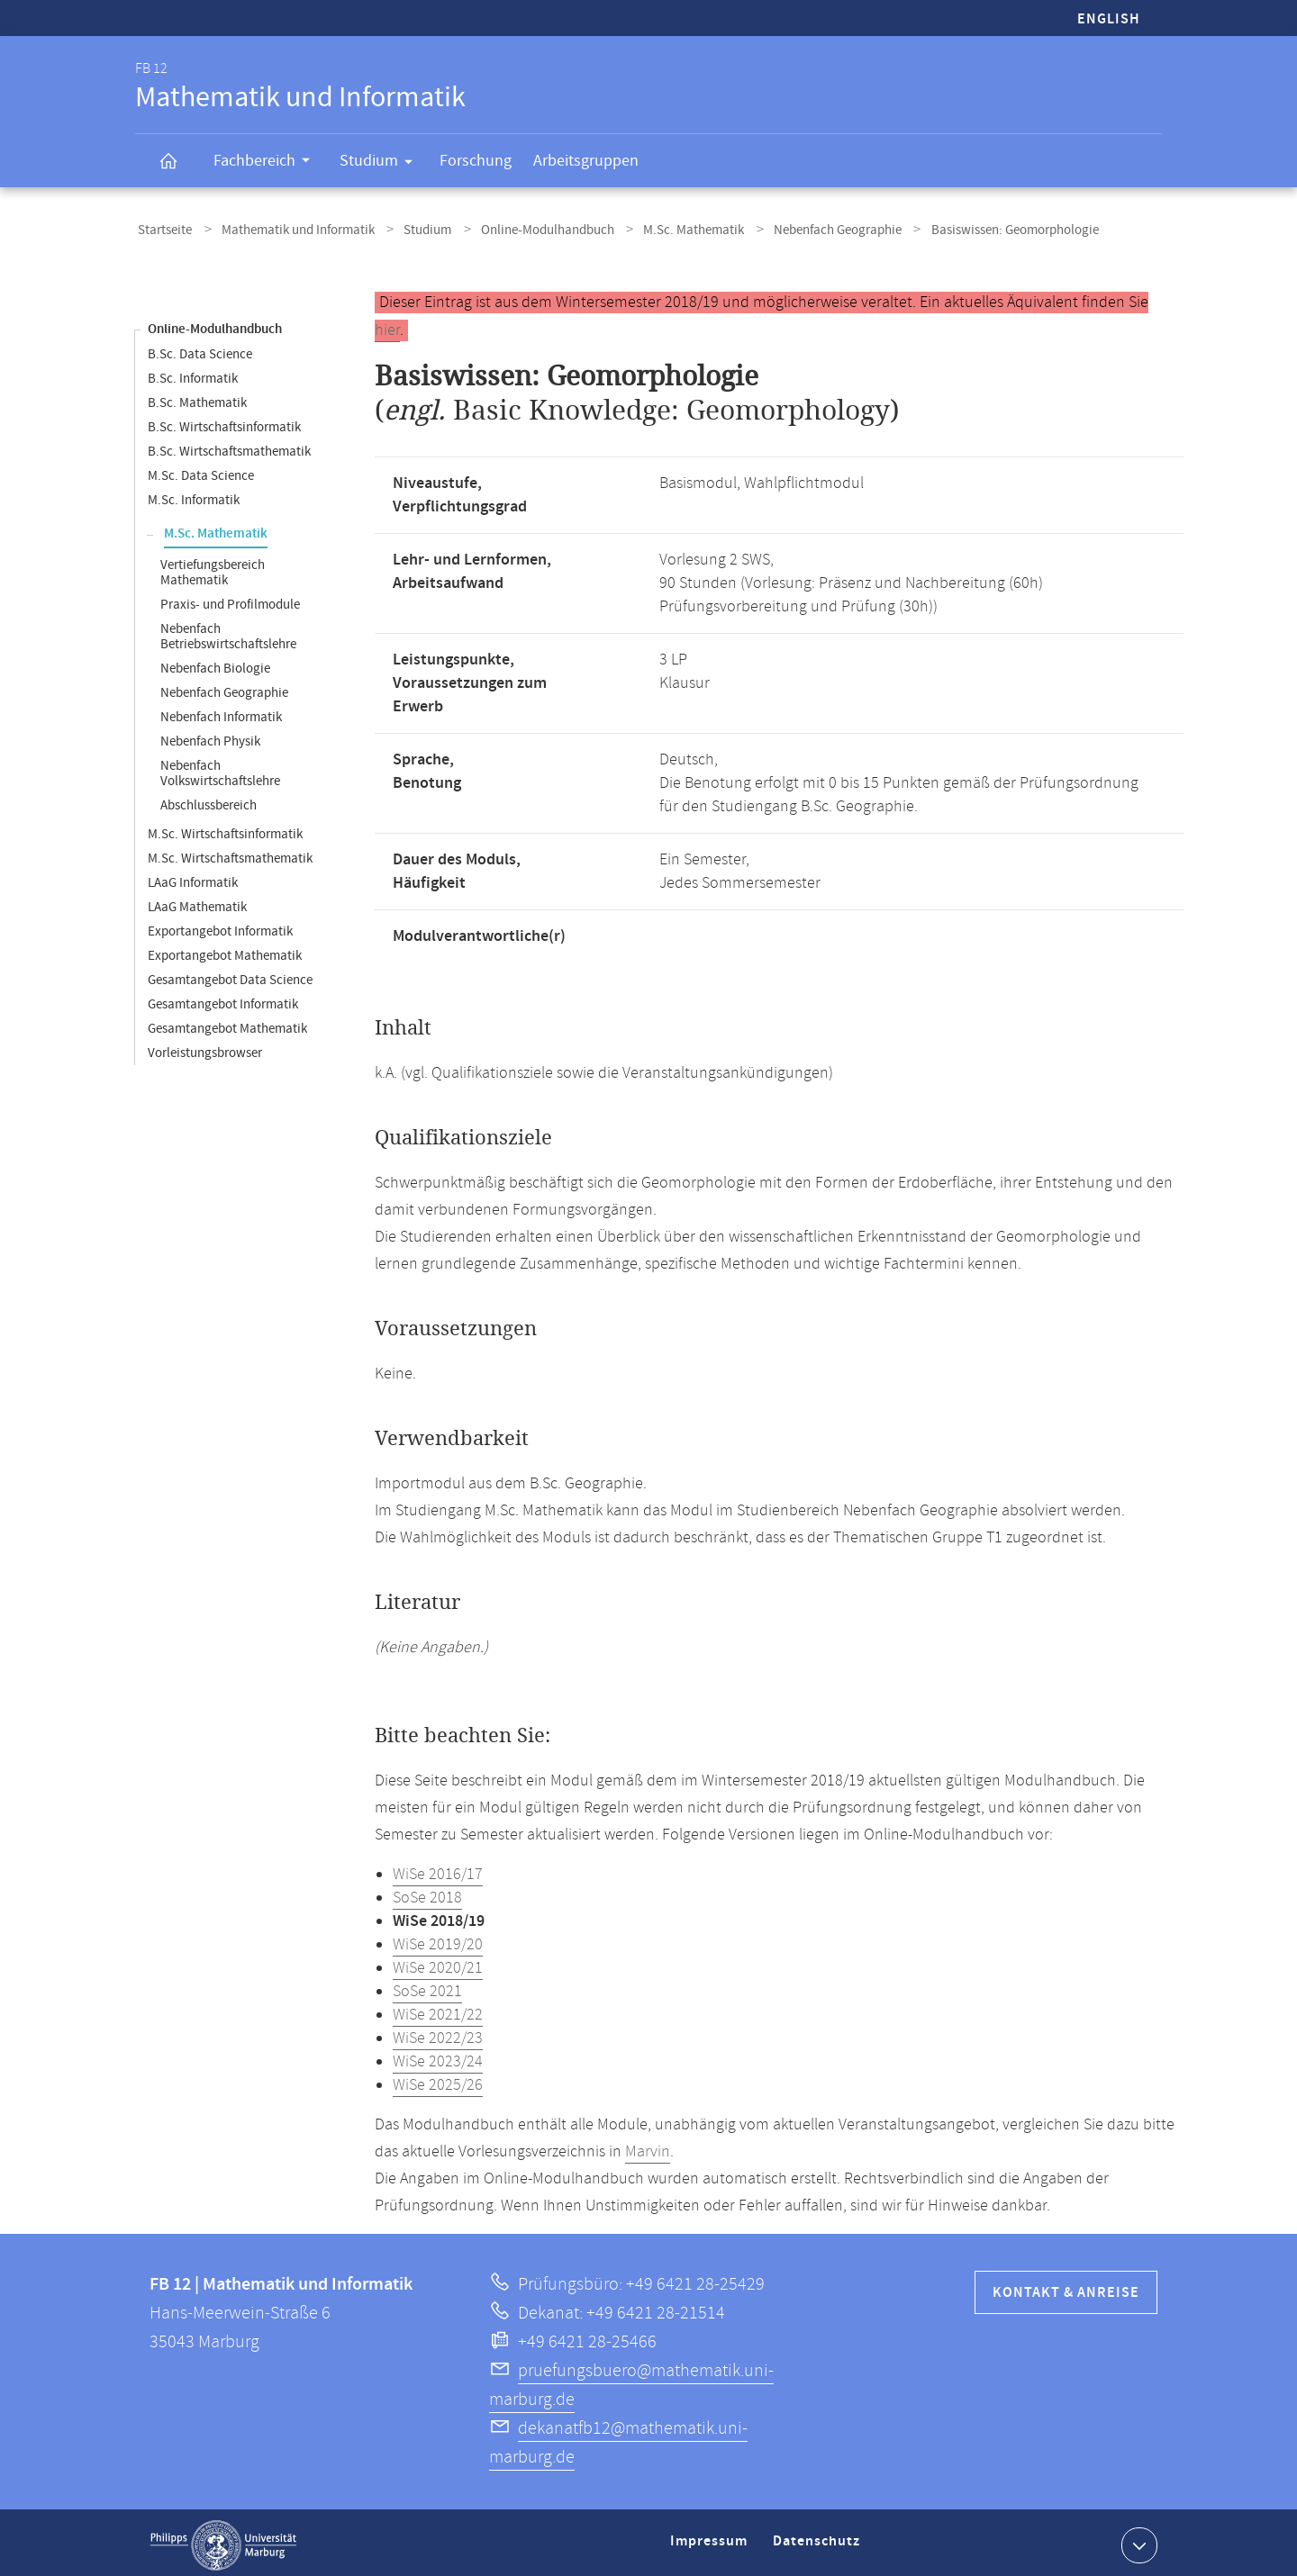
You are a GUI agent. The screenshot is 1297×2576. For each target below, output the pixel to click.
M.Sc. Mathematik (660, 228)
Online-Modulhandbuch (521, 228)
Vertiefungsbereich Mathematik (212, 567)
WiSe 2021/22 (438, 2009)
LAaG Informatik (193, 877)
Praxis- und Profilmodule (230, 599)
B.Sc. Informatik (193, 373)
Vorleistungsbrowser (205, 1047)
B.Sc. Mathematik (197, 397)
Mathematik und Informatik (287, 228)
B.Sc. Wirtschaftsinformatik (224, 421)
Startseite (162, 228)
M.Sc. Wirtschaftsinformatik (225, 828)
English (1108, 19)
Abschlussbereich (208, 800)
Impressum (711, 2543)
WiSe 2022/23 (438, 2033)
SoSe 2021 (427, 1986)
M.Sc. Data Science (201, 470)
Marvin (647, 2146)
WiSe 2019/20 (438, 1939)
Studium (382, 163)
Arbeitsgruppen (586, 160)
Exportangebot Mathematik (225, 950)
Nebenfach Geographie (796, 228)
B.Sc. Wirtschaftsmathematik (229, 446)
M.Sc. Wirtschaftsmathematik (230, 853)
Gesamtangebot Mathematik (227, 1023)
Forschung (476, 160)
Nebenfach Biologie (215, 663)
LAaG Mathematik (197, 901)
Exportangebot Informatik (220, 926)
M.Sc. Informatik (194, 494)
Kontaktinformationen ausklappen (1137, 2539)
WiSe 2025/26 (438, 2080)
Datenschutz (820, 2543)
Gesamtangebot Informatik (223, 999)
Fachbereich (267, 163)
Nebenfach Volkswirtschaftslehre (220, 768)
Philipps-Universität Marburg (223, 2540)
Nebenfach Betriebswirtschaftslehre (228, 631)
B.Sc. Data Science (200, 348)
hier (387, 325)
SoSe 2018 (427, 1892)
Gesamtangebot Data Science (230, 974)
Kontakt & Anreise (1066, 2287)
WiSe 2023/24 (438, 2056)
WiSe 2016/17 (438, 1869)
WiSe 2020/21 (438, 1963)
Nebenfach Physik (210, 736)
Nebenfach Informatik (221, 711)
